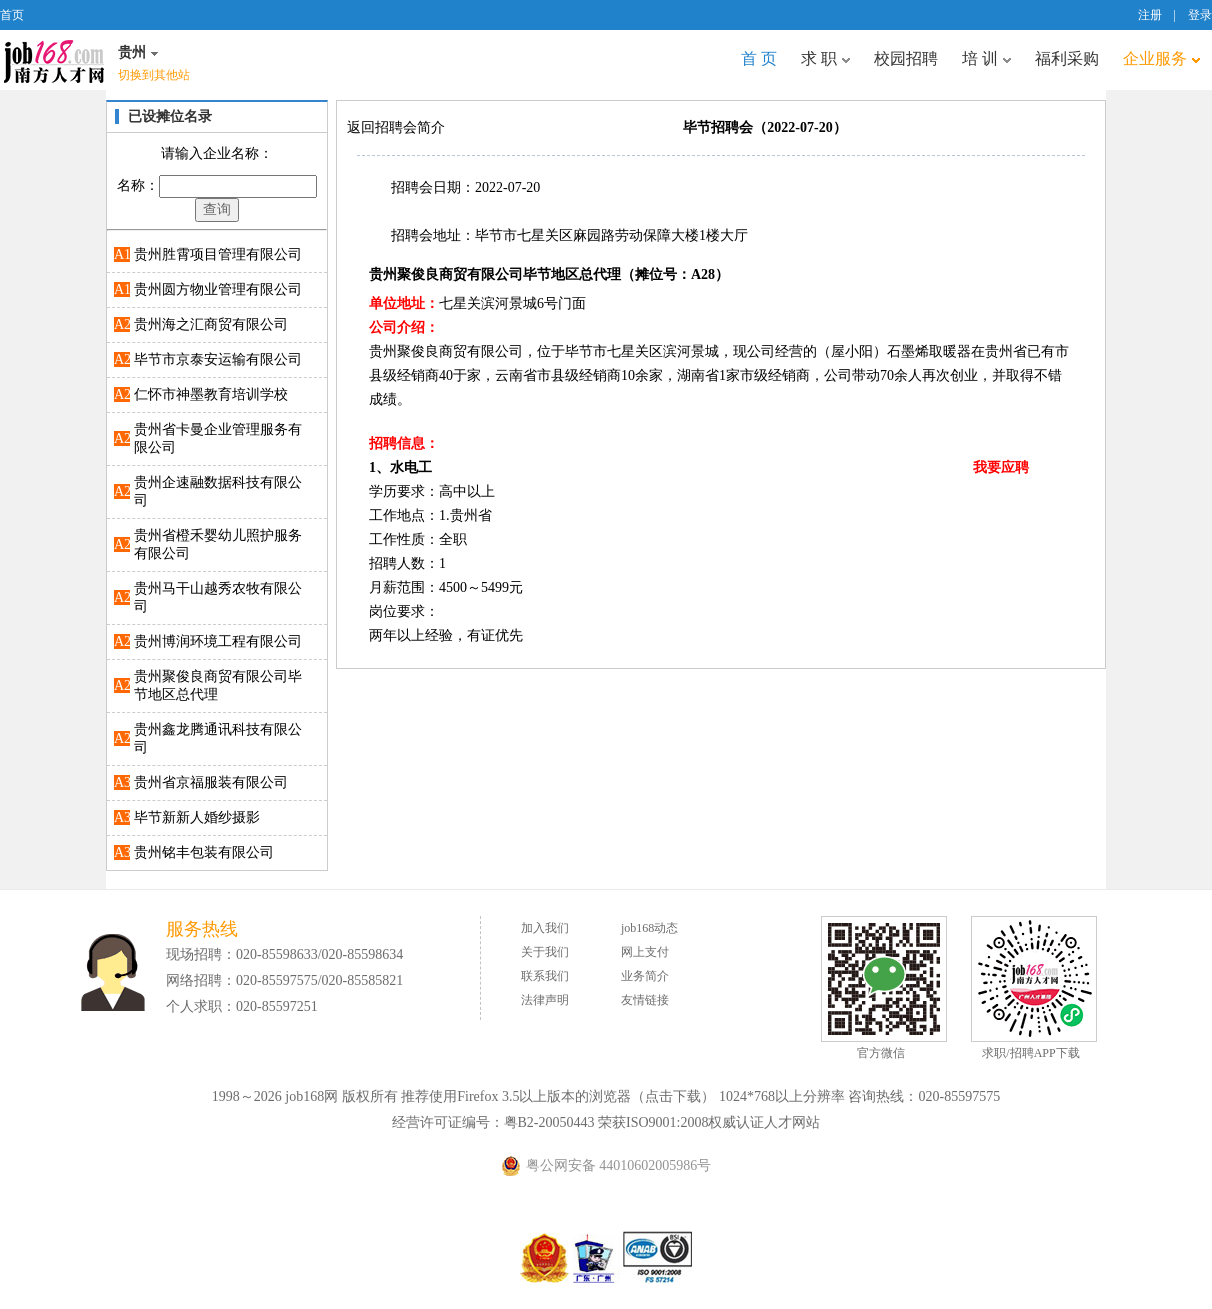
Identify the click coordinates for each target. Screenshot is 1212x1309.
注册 (1150, 15)
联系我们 (545, 976)
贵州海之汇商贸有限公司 (211, 324)
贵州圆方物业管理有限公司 (218, 289)
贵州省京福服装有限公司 (211, 782)
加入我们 (545, 928)
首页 (12, 15)
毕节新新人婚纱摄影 (197, 817)
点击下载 (673, 1096)
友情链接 (645, 1000)
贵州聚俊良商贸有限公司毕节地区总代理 (218, 685)
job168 (54, 60)
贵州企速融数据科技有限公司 (218, 491)
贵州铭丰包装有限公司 (204, 852)
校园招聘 (906, 58)
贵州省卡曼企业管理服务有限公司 (218, 438)
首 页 (759, 58)
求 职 (825, 58)
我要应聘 (1001, 467)
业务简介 (645, 976)
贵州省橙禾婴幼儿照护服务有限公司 (218, 544)
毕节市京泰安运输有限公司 (218, 359)
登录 (1200, 15)
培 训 (986, 58)
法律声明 (545, 1000)
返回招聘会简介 (396, 127)
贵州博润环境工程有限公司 (218, 641)
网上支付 (645, 952)
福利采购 (1067, 58)
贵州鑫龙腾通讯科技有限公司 (218, 738)
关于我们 (545, 952)
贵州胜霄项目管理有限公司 (218, 254)
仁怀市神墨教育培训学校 (211, 394)
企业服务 (1161, 58)
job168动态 (649, 928)
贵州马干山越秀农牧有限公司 (218, 597)
